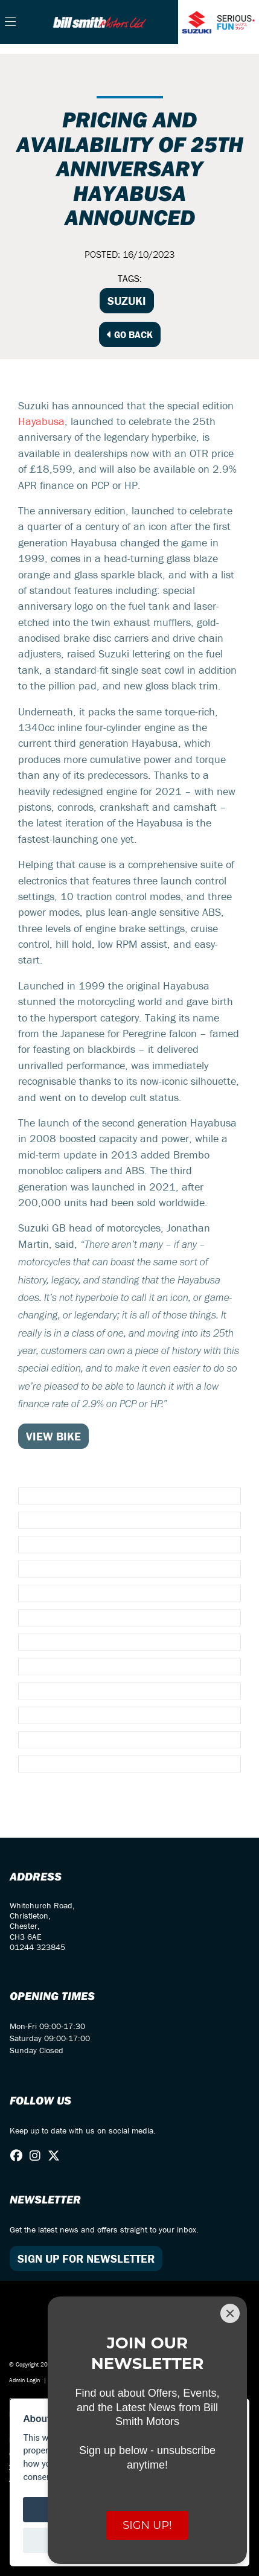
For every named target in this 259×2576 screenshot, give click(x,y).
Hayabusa (41, 421)
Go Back (130, 334)
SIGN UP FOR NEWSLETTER (86, 2258)
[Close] (230, 2313)
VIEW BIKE (53, 1436)
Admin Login (24, 2380)
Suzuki (126, 300)
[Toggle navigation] (10, 22)
